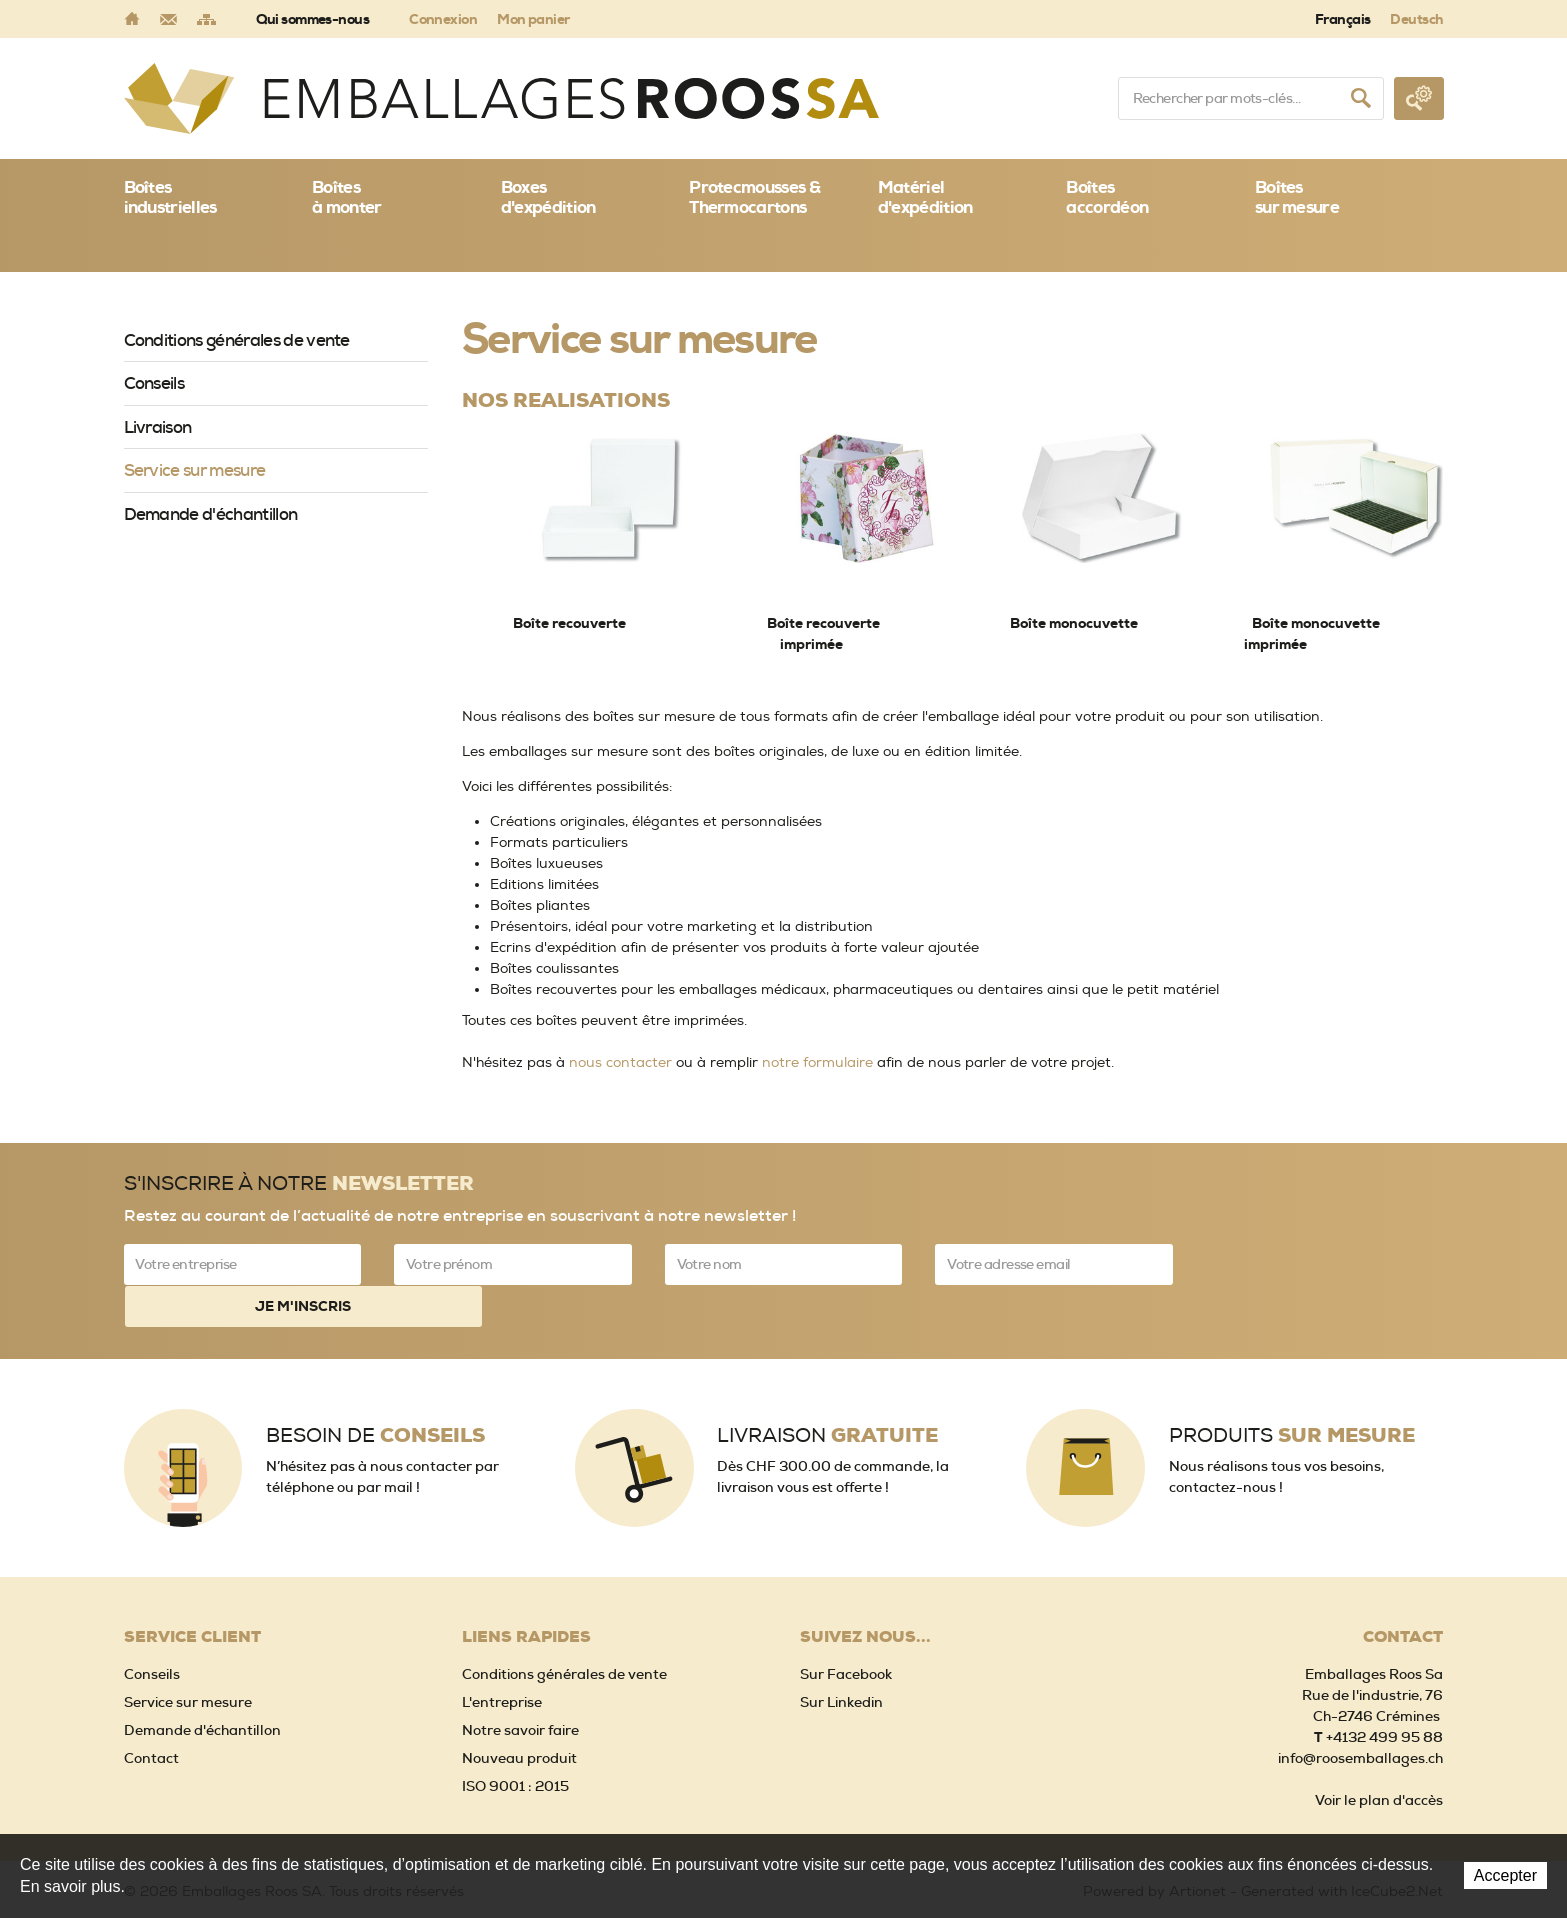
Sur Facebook (846, 1630)
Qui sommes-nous (313, 19)
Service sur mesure (195, 470)
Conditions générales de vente (237, 340)
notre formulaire (817, 1062)
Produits (1292, 1391)
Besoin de (375, 1391)
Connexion (443, 19)
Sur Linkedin (841, 1658)
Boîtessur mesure (1297, 197)
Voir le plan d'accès (1379, 1756)
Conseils (154, 383)
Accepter (1505, 1875)
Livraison (158, 427)
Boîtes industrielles (170, 197)
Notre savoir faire (520, 1686)
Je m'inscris (1325, 1264)
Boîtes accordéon (1107, 197)
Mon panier (533, 19)
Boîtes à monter (347, 197)
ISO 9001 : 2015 (515, 1742)
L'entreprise (502, 1658)
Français (1343, 19)
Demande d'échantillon (211, 514)
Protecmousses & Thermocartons (754, 197)
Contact (151, 1714)
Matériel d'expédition (925, 197)
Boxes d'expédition (548, 197)
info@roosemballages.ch (1360, 1714)
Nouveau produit (519, 1714)
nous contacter (620, 1062)
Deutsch (1416, 19)
